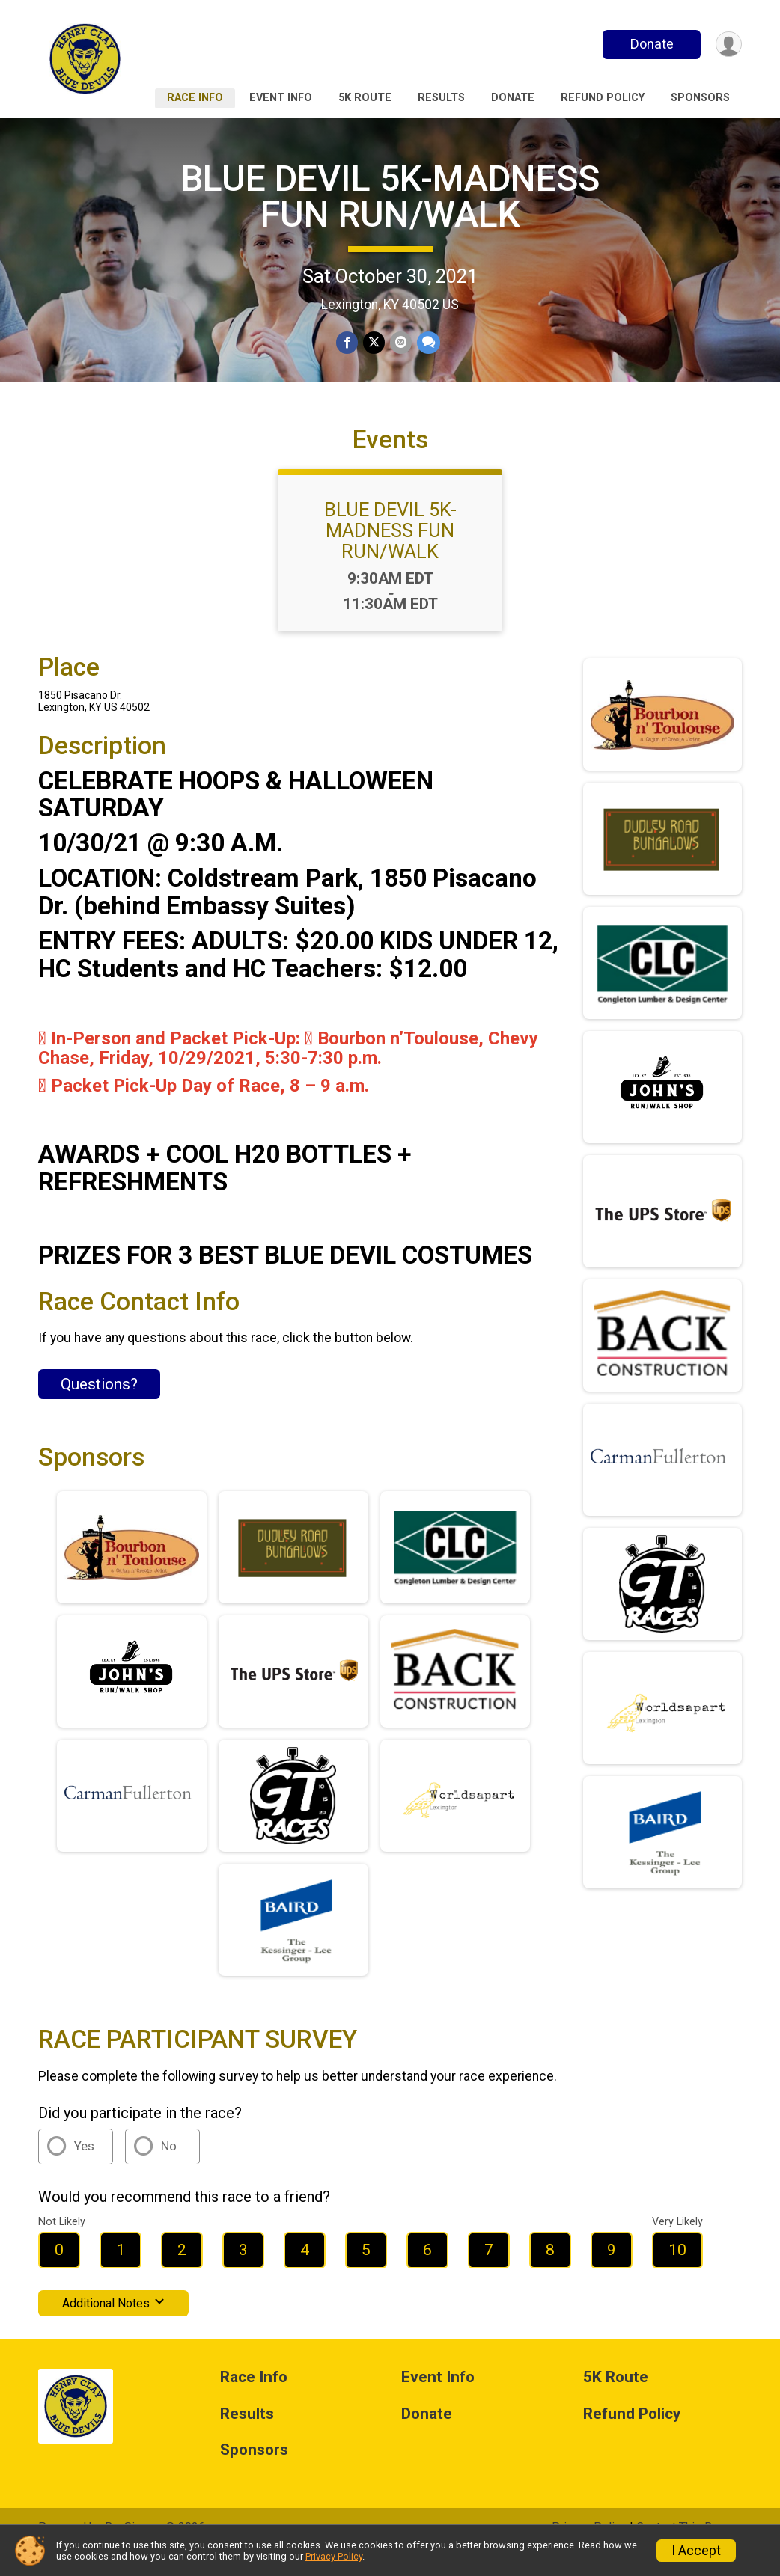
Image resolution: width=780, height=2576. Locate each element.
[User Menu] (728, 44)
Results (441, 97)
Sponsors (700, 97)
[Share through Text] (427, 343)
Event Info (280, 97)
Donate (650, 44)
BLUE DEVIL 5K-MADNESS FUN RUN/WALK (390, 196)
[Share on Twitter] (374, 343)
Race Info (195, 97)
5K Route (364, 97)
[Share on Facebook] (348, 343)
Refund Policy (603, 97)
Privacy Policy (333, 2556)
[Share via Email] (400, 343)
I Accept (696, 2550)
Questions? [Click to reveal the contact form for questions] (99, 1405)
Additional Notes (113, 2323)
